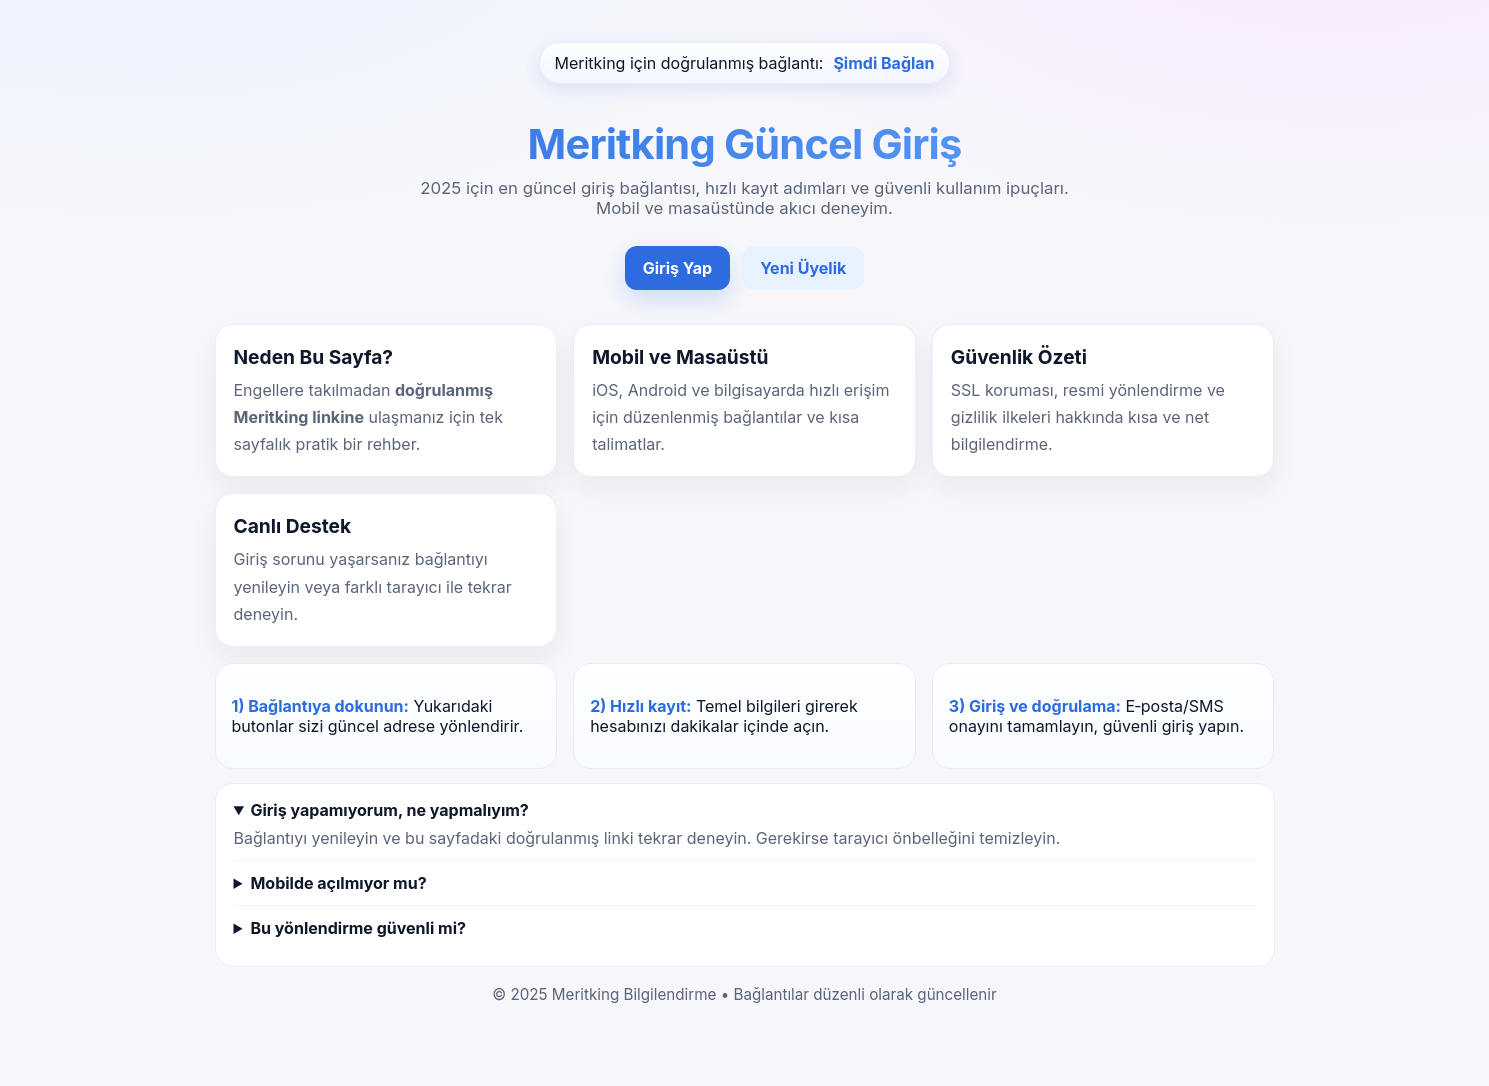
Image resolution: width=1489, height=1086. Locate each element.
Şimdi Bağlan (883, 63)
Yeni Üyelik (803, 268)
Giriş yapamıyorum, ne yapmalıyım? (389, 810)
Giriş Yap (677, 268)
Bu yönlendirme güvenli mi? (357, 928)
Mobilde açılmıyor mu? (338, 883)
